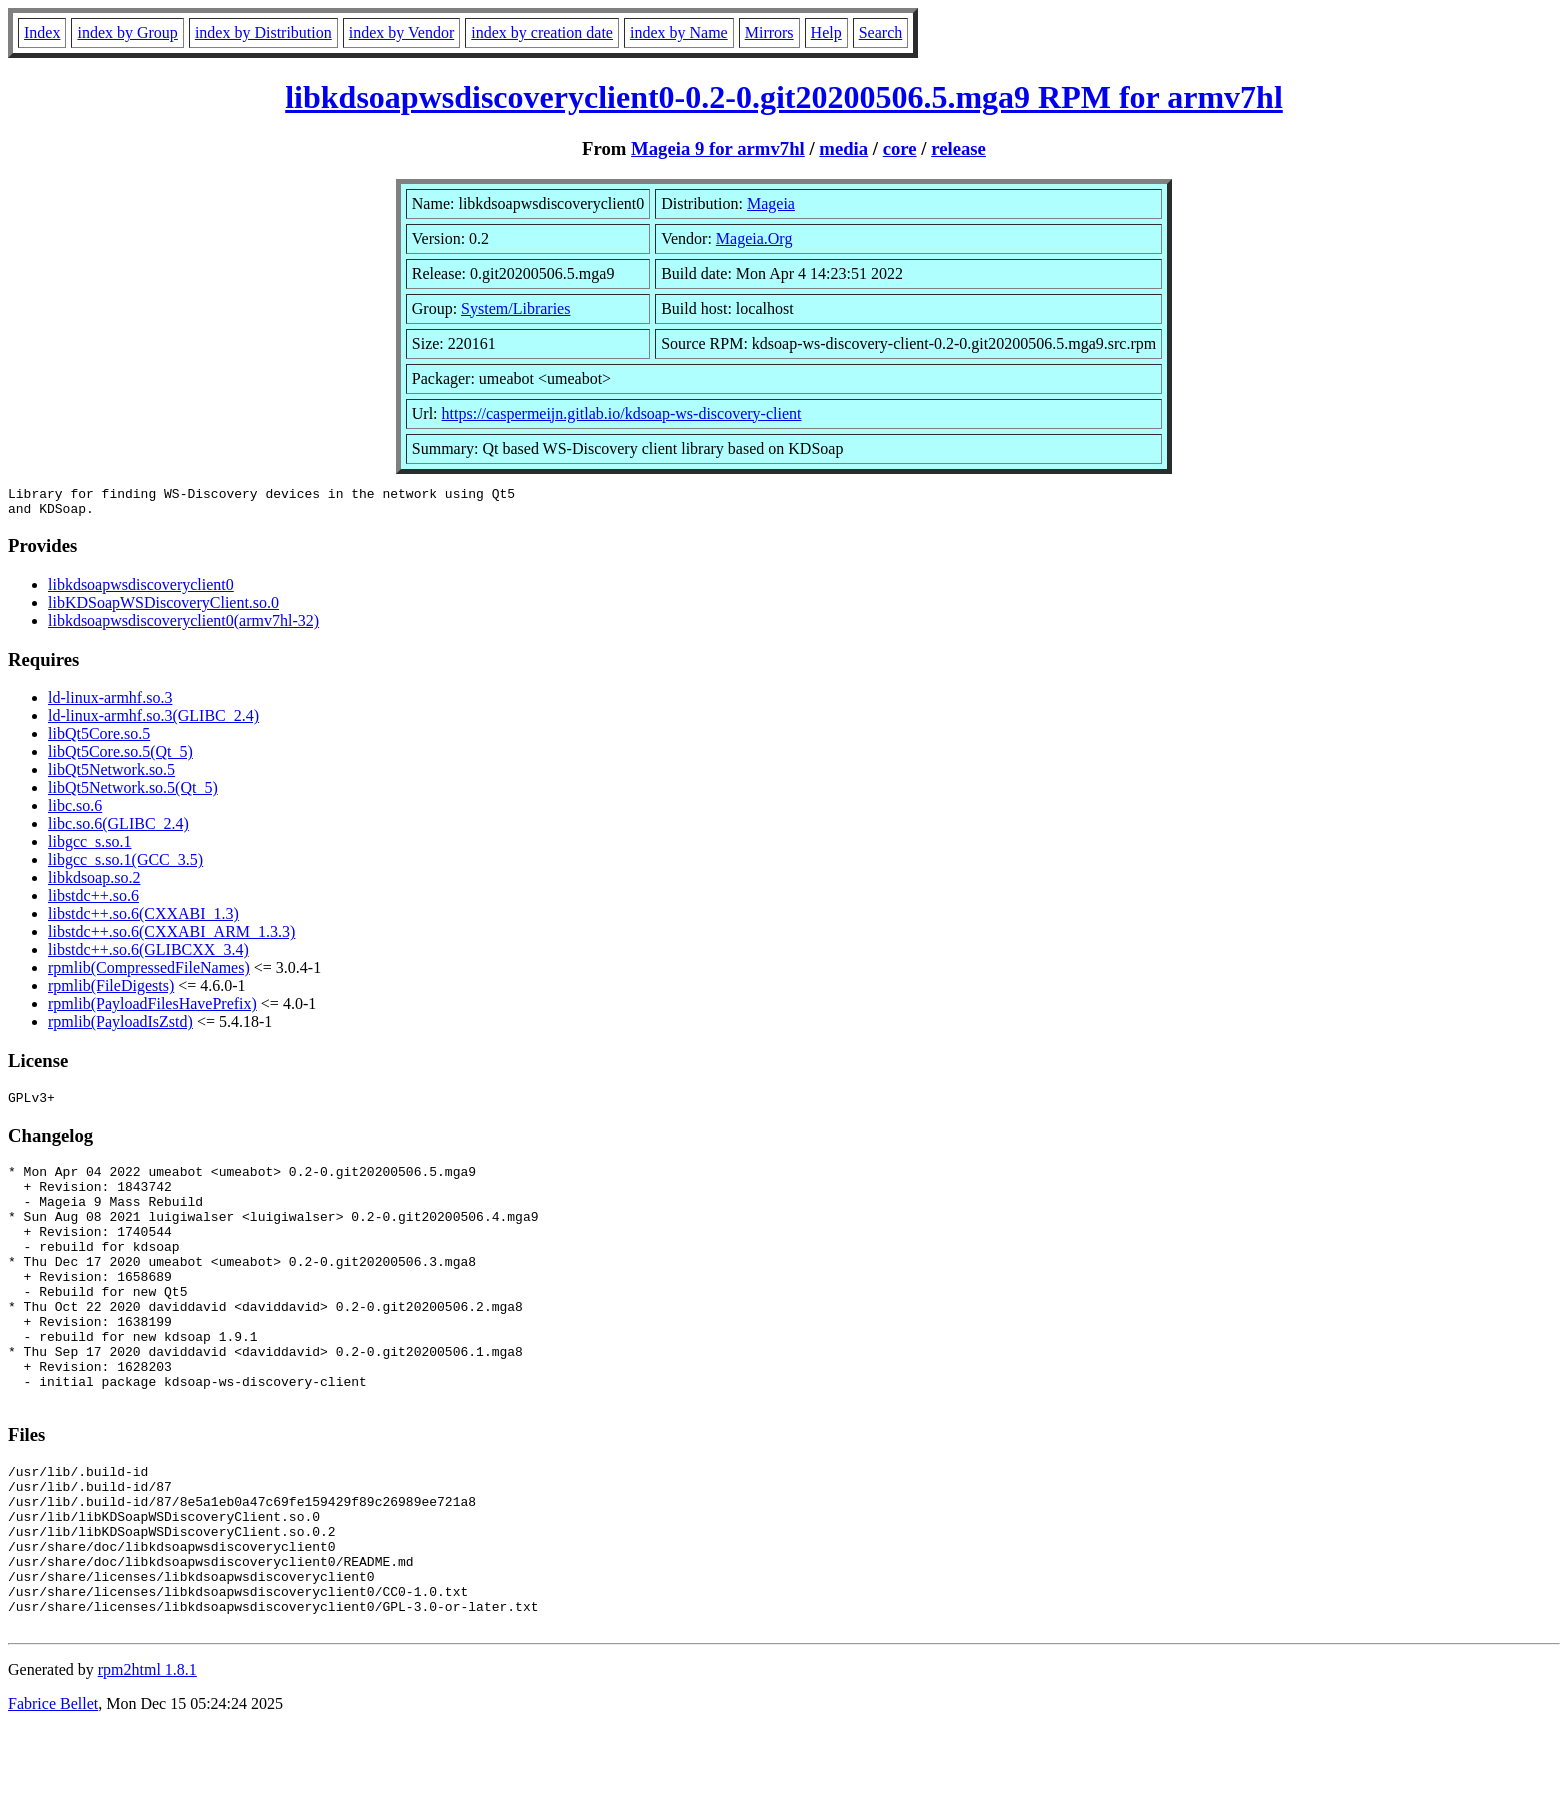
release (958, 148)
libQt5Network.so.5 (111, 775)
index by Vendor (401, 32)
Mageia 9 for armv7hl (718, 148)
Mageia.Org (754, 238)
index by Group (127, 32)
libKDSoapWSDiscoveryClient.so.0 (163, 608)
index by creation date (542, 32)
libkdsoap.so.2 (94, 883)
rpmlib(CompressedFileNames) (149, 973)
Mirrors (769, 32)
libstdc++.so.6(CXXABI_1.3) (143, 919)
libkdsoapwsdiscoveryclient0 (141, 590)
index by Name (679, 32)
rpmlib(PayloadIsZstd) (120, 1027)
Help (826, 32)
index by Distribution (263, 32)
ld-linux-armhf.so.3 (110, 703)
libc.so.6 (75, 811)
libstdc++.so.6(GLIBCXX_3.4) (148, 955)
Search (881, 32)
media (843, 148)
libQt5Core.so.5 (99, 739)
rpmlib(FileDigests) (111, 991)
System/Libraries (515, 308)
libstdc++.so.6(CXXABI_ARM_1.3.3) (171, 937)
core (900, 148)
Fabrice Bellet (53, 1793)
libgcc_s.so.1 (90, 847)
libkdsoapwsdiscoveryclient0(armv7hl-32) (183, 626)
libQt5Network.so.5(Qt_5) (133, 793)
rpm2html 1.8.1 (147, 1759)
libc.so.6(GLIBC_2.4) (118, 829)
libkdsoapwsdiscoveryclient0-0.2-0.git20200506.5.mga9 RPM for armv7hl (784, 97)
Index (42, 32)
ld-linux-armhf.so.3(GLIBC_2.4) (153, 721)
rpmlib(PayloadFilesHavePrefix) (152, 1009)
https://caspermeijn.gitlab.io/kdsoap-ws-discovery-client (622, 413)
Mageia (771, 203)
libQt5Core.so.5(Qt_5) (120, 757)
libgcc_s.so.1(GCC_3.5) (125, 865)
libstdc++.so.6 (93, 901)
